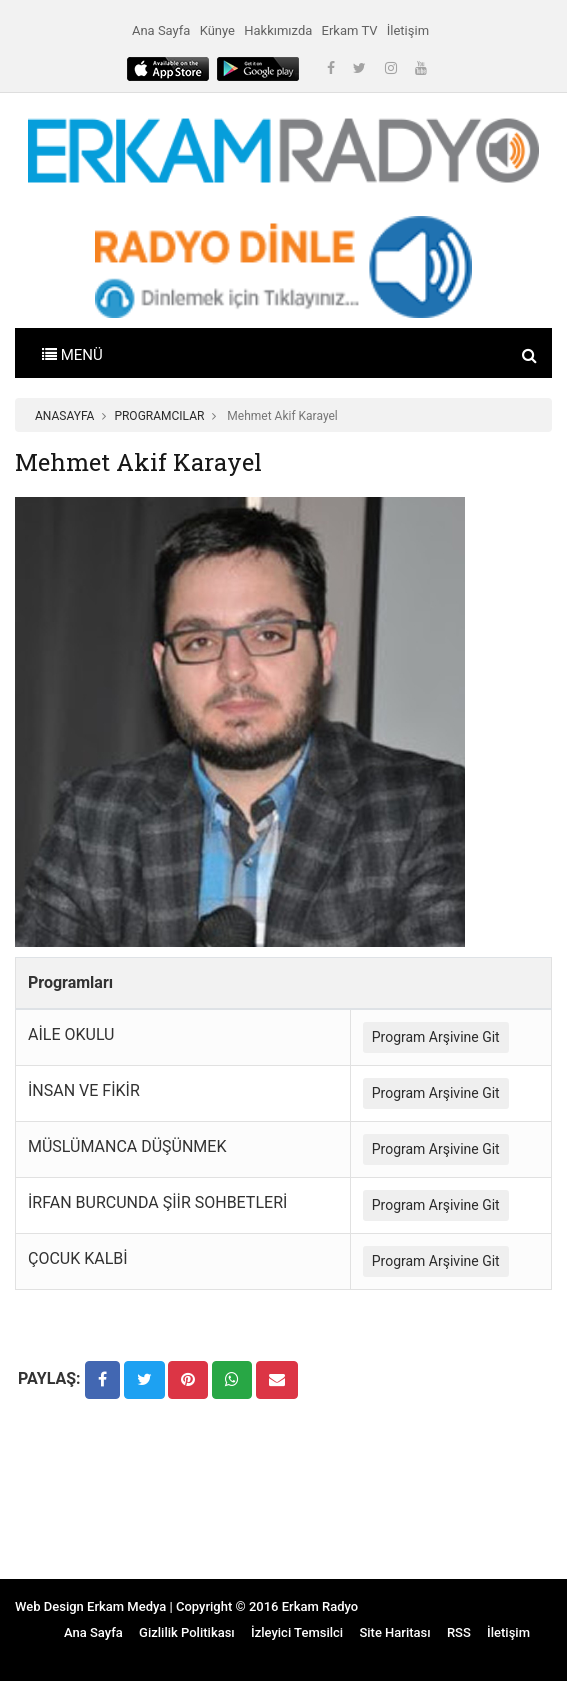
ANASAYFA (64, 416)
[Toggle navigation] (72, 353)
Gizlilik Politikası (187, 1632)
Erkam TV (350, 30)
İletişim (408, 30)
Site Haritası (394, 1632)
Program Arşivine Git (436, 1037)
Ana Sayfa (161, 30)
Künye (217, 30)
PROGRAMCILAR (159, 416)
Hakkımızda (278, 30)
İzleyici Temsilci (297, 1632)
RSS (459, 1632)
